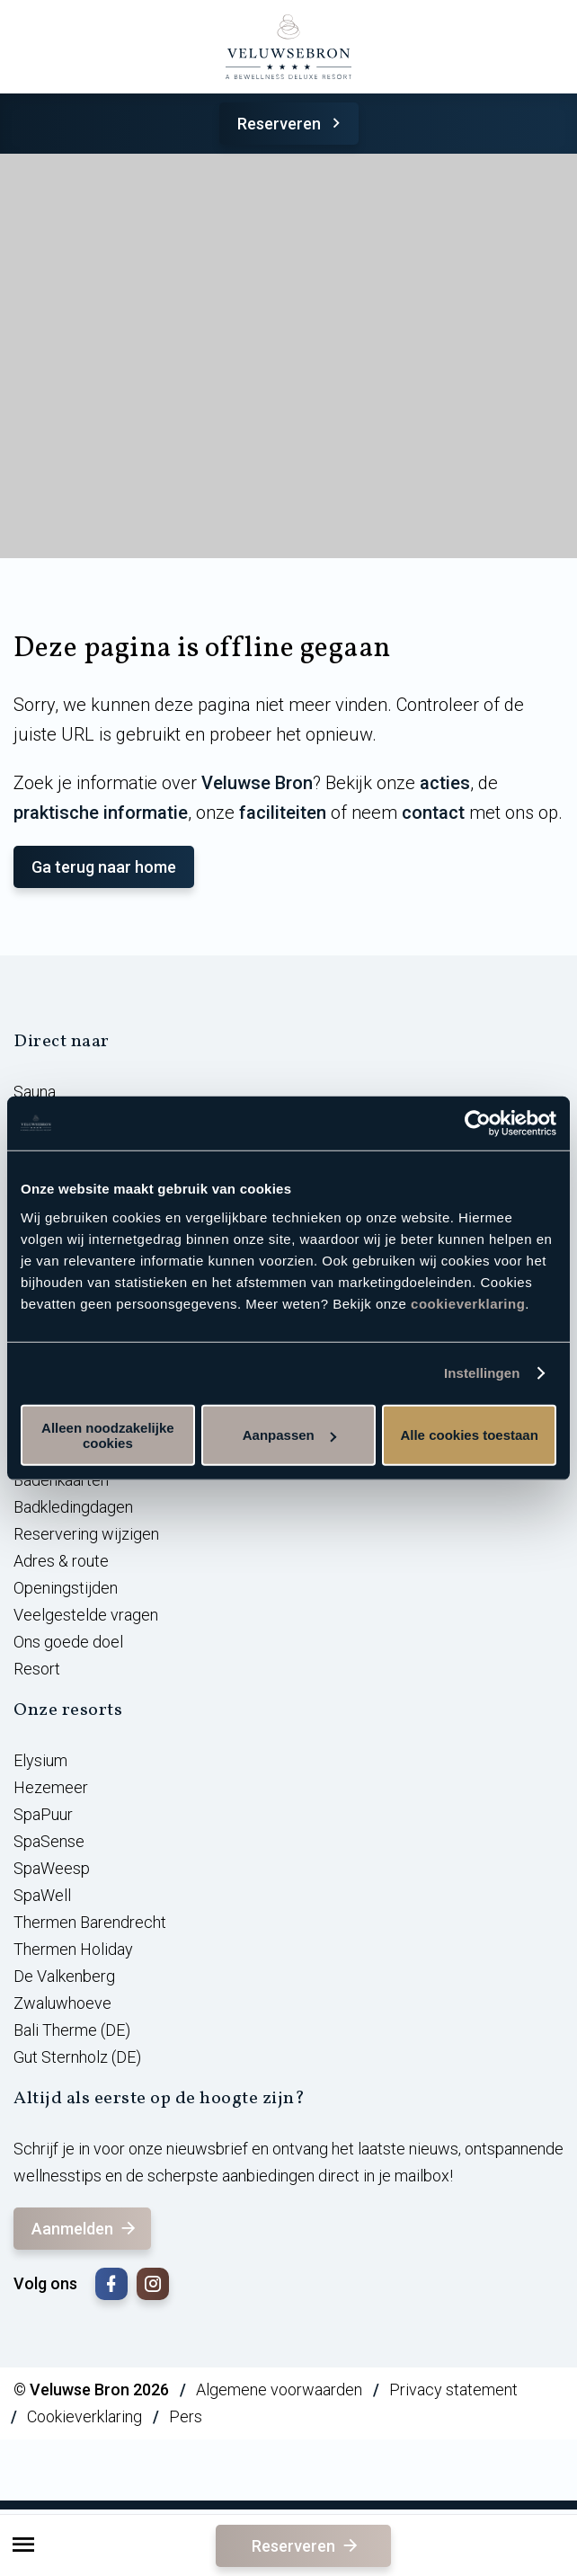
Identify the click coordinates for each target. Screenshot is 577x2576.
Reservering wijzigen (86, 1533)
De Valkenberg (64, 1976)
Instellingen (482, 1373)
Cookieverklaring (84, 2416)
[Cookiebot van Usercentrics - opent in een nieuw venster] (477, 1123)
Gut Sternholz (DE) (77, 2056)
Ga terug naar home (103, 866)
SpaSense (48, 1841)
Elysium (40, 1760)
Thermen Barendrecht (89, 1922)
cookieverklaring (468, 1302)
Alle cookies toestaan (468, 1435)
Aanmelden (84, 2228)
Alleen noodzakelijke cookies (107, 1434)
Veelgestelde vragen (85, 1614)
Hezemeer (50, 1787)
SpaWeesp (51, 1868)
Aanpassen (289, 1435)
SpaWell (42, 1895)
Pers (185, 2416)
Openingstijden (65, 1587)
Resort (36, 1668)
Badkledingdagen (73, 1506)
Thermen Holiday (73, 1949)
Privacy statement (453, 2389)
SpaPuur (43, 1814)
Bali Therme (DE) (71, 2030)
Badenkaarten (61, 1479)
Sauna (34, 1091)
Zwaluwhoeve (62, 2003)
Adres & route (61, 1560)
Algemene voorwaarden (279, 2389)
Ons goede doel (68, 1641)
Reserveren (291, 123)
